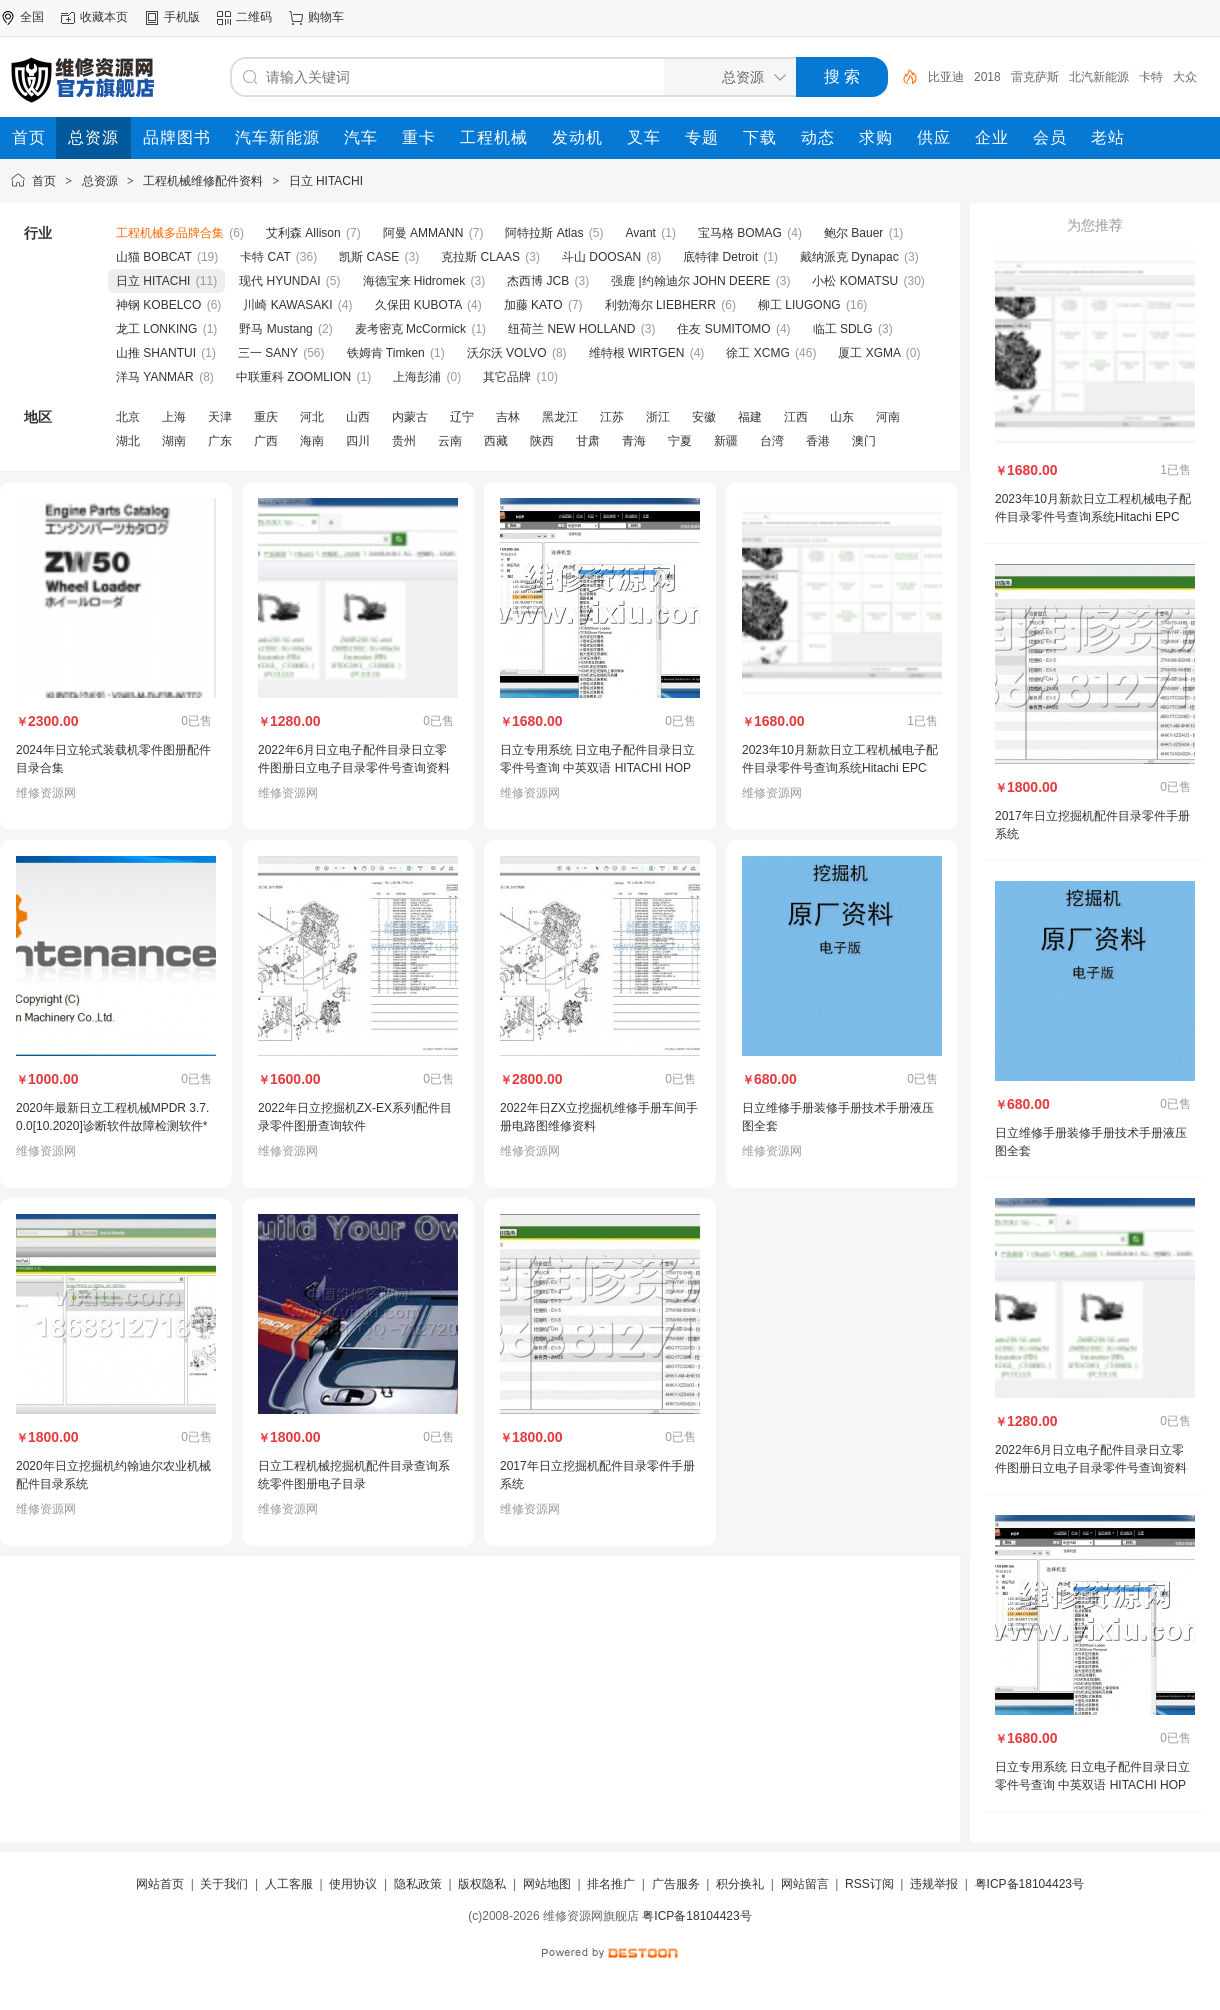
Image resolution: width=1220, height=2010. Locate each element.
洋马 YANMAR (155, 377)
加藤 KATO (533, 305)
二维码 (254, 17)
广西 (266, 441)
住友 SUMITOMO (723, 329)
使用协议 (353, 1884)
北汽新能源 (1099, 77)
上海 (174, 417)
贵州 (404, 441)
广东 (220, 441)
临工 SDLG (843, 329)
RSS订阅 (869, 1884)
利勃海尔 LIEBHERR (660, 305)
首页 (44, 181)
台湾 (772, 441)
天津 (220, 417)
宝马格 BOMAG (740, 233)
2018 (987, 77)
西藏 (496, 441)
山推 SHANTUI (156, 353)
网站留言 (805, 1884)
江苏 (612, 417)
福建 (750, 417)
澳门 (864, 441)
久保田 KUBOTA (418, 305)
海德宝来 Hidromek (414, 281)
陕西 (542, 441)
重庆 (266, 417)
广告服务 (676, 1884)
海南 (312, 441)
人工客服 (289, 1884)
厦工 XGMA (869, 353)
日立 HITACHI (326, 181)
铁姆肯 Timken (386, 353)
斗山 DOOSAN (601, 257)
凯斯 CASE (369, 257)
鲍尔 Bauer (853, 233)
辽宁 (462, 417)
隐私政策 (418, 1884)
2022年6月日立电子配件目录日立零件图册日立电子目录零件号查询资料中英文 (354, 768)
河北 (312, 417)
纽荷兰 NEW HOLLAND (571, 329)
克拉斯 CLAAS (480, 257)
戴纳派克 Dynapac (849, 257)
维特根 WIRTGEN (637, 353)
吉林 (508, 417)
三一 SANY (268, 353)
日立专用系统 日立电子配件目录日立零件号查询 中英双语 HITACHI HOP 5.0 (597, 768)
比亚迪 (946, 77)
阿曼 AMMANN (423, 233)
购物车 (326, 17)
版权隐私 (482, 1884)
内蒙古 (410, 417)
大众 (1185, 77)
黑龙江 (560, 417)
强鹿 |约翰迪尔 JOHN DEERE (690, 281)
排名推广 (611, 1884)
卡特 (1151, 77)
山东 (842, 417)
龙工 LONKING (156, 329)
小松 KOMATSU (855, 281)
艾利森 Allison (303, 233)
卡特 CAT (265, 257)
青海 (634, 441)
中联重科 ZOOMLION (293, 377)
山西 (358, 417)
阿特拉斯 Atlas (544, 233)
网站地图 (547, 1884)
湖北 (128, 441)
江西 (796, 417)
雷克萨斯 (1035, 77)
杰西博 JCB (538, 281)
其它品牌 (507, 377)
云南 (450, 441)
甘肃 (588, 441)
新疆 (726, 441)
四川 (358, 441)
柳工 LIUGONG (799, 305)
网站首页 (160, 1884)
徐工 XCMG (757, 353)
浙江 (658, 417)
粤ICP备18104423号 (1029, 1884)
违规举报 (934, 1884)
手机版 (182, 17)
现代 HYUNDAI (279, 281)
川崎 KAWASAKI (287, 305)
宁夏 (680, 441)
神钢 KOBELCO (158, 305)
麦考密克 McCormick (410, 329)
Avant (640, 233)
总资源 (100, 181)
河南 (888, 417)
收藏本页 (104, 17)
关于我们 (224, 1884)
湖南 (174, 441)
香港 (818, 441)
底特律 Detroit (720, 257)
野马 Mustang (275, 329)
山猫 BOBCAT (154, 257)
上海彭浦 (417, 377)
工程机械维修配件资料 (203, 181)
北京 (128, 417)
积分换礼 (740, 1884)
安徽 (704, 417)
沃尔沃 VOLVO (507, 353)
